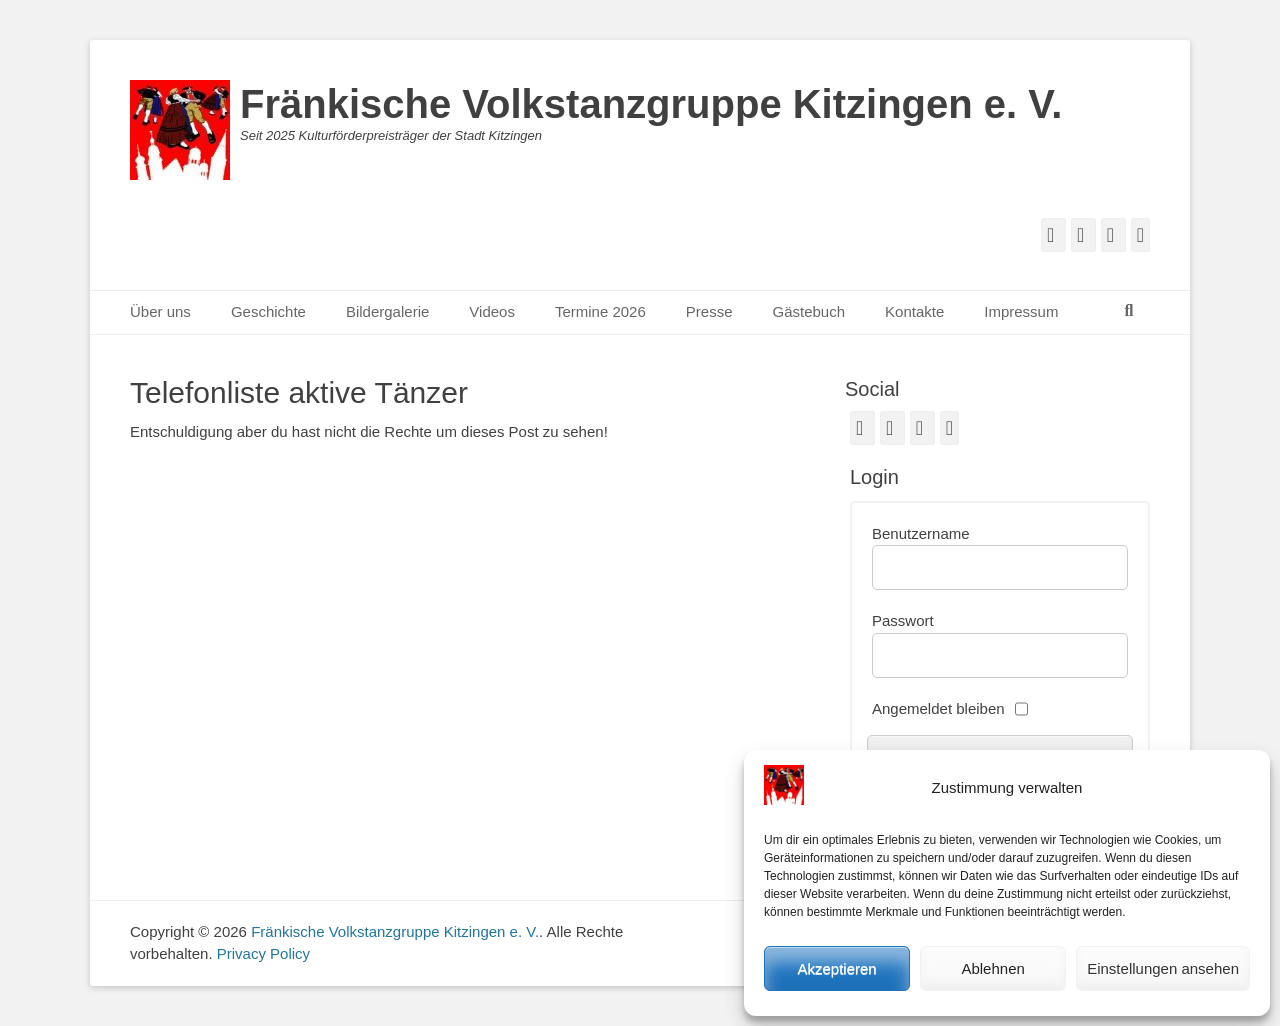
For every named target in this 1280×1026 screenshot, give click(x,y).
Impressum (1021, 311)
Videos (492, 311)
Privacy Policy (263, 953)
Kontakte (914, 311)
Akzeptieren (836, 968)
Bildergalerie (387, 311)
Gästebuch (808, 311)
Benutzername (921, 533)
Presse (709, 311)
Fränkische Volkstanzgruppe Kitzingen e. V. (651, 104)
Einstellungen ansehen (1163, 968)
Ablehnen (992, 968)
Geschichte (268, 311)
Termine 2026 (600, 311)
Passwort (903, 620)
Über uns (160, 311)
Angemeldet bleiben (938, 708)
